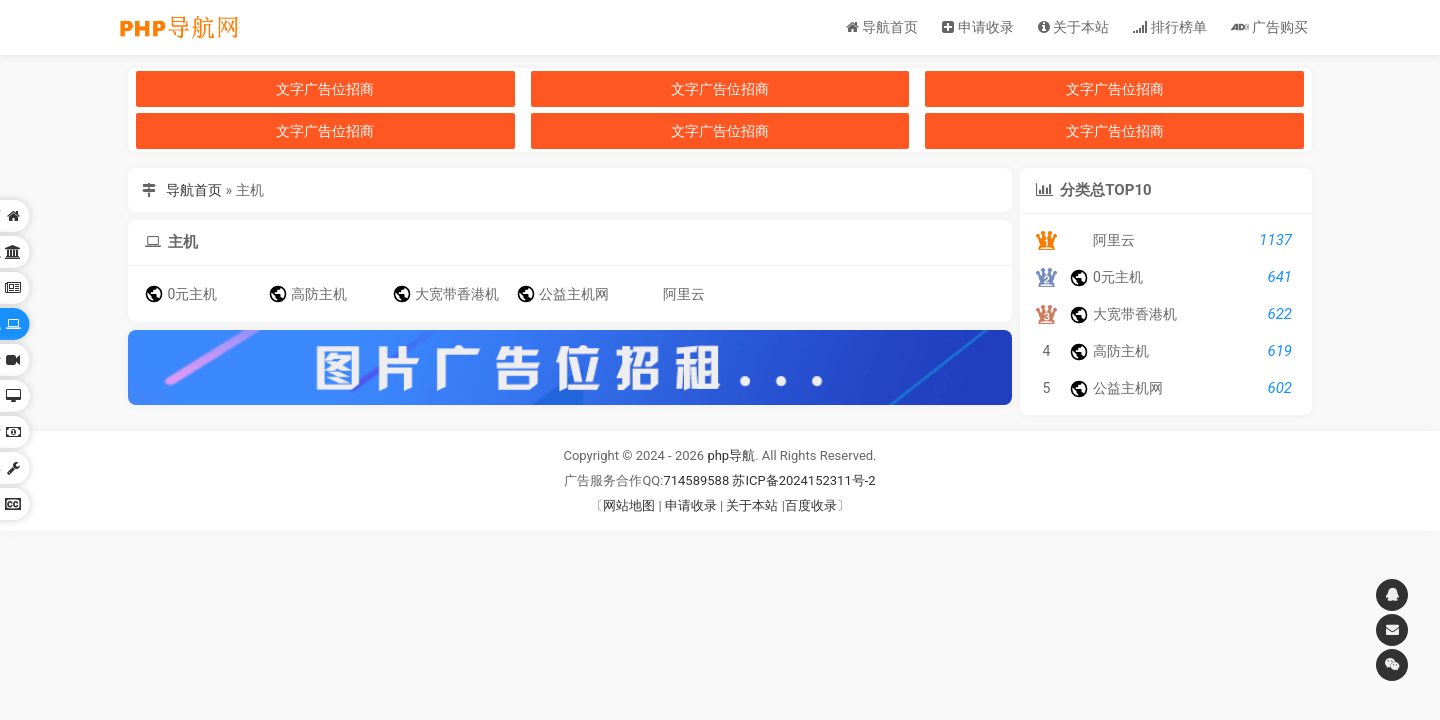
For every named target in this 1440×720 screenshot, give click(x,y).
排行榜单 (1169, 27)
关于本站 (1073, 27)
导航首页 (882, 27)
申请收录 (977, 27)
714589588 (696, 480)
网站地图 (629, 505)
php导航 (731, 455)
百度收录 (811, 505)
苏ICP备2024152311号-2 (803, 480)
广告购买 (1269, 27)
